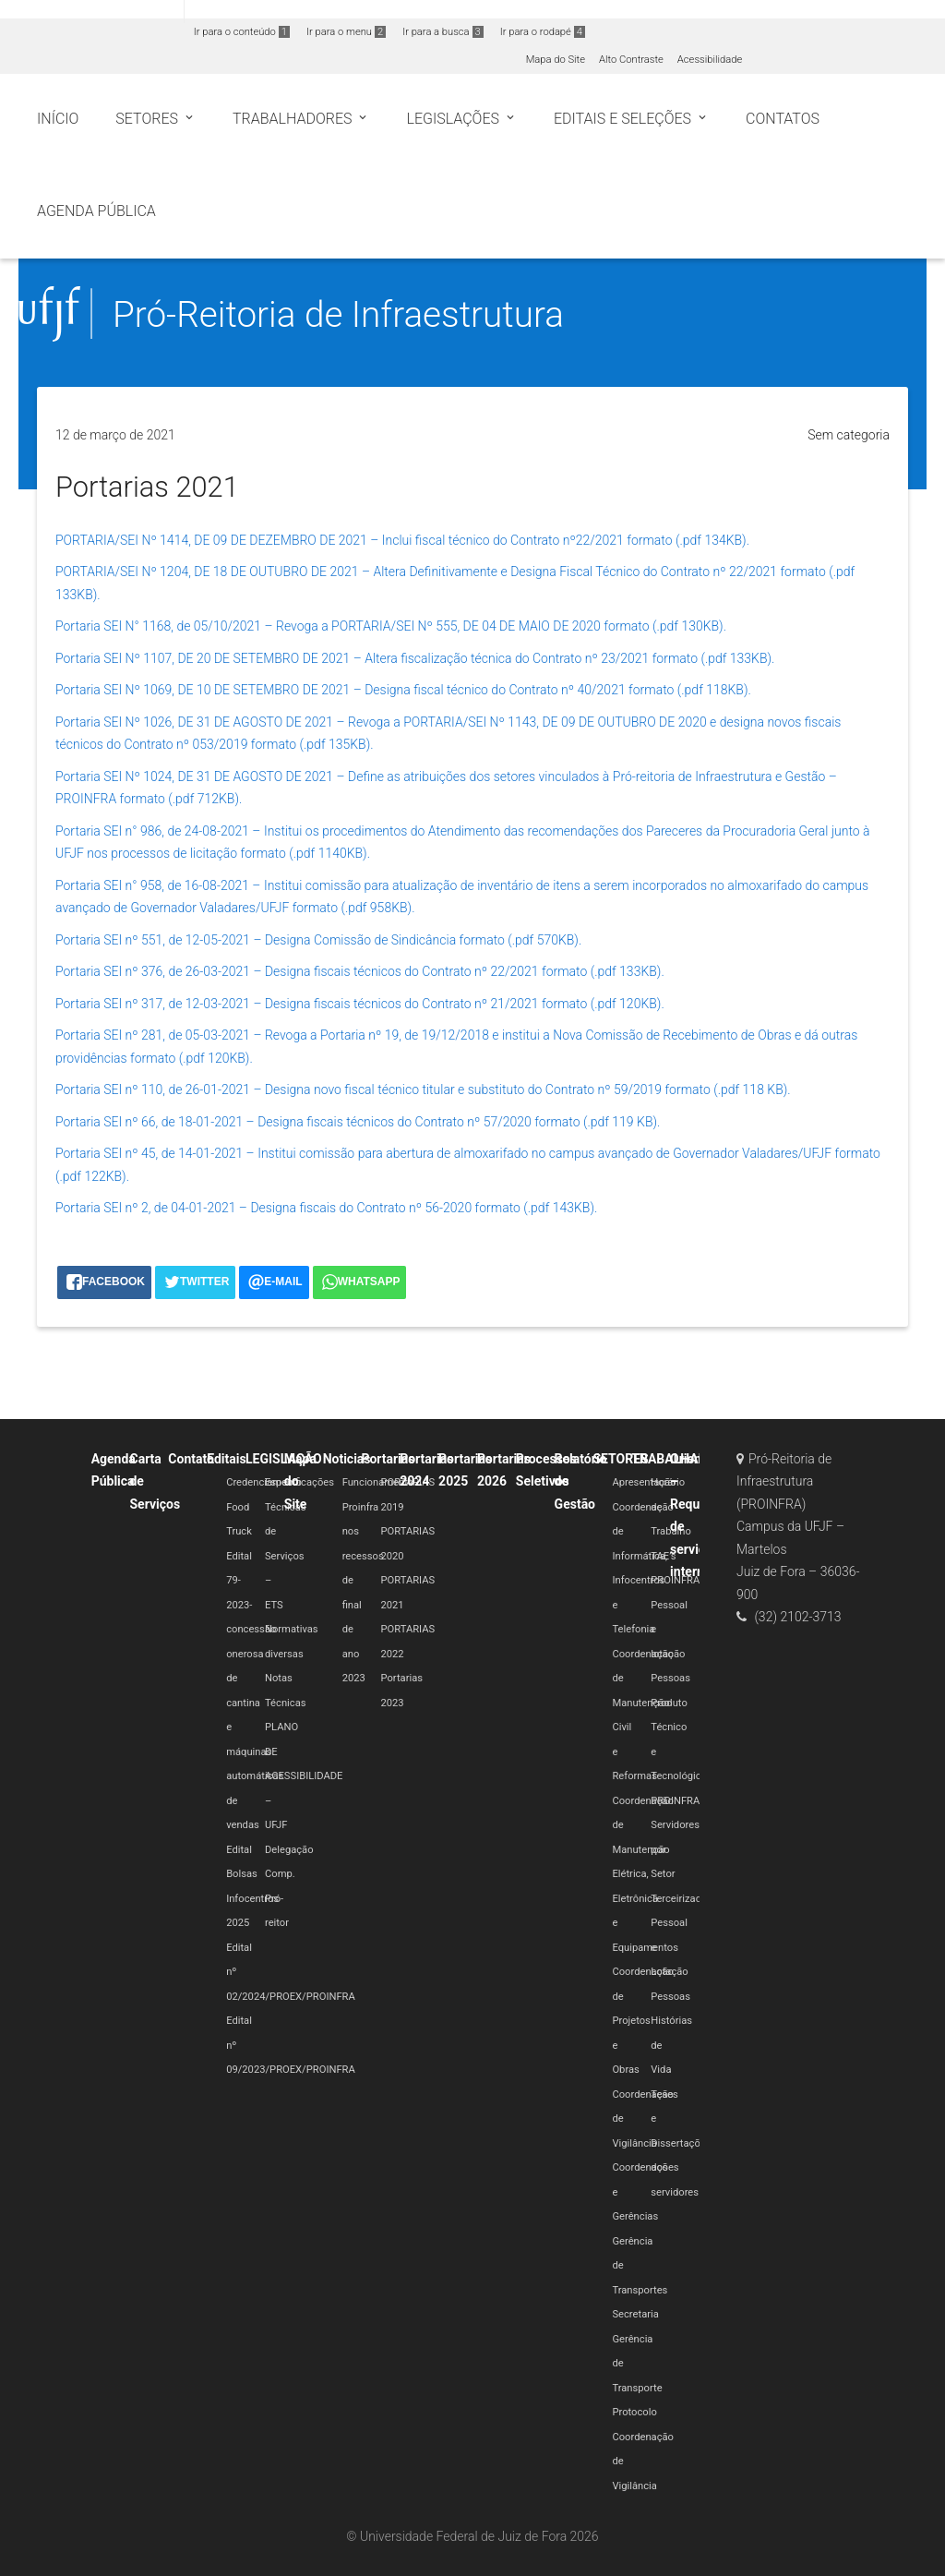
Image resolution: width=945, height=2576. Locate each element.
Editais (226, 1458)
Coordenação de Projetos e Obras (643, 2021)
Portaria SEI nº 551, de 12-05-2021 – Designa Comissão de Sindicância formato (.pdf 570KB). (318, 940)
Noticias (347, 1458)
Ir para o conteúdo (242, 32)
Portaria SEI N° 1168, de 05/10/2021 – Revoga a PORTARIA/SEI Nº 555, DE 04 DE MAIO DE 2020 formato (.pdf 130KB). (390, 626)
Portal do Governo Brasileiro (91, 10)
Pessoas (670, 1678)
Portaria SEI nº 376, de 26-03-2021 (154, 971)
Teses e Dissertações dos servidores (681, 2143)
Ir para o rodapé (542, 32)
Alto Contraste (631, 60)
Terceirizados (681, 1899)
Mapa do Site (555, 60)
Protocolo (634, 2412)
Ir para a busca (443, 32)
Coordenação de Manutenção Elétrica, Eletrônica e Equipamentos (645, 1874)
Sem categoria (848, 434)
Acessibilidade (709, 60)
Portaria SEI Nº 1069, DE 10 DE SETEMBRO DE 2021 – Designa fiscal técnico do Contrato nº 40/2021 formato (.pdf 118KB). (403, 689)
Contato (191, 1458)
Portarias (387, 1458)
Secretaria (635, 2314)
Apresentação (644, 1482)
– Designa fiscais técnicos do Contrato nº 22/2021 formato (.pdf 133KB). (458, 971)
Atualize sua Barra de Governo (282, 10)
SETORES (620, 1458)
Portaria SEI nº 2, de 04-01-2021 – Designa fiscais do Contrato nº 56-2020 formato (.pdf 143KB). (326, 1207)
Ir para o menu (346, 32)
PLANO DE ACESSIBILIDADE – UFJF (304, 1776)
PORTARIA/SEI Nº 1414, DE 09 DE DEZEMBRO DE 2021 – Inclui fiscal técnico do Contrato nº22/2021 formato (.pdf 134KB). (402, 540)
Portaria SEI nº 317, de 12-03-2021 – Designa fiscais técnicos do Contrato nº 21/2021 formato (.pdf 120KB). (359, 1003)
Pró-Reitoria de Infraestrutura (338, 314)
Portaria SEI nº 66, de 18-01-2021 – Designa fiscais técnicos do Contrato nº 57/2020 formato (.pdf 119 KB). (357, 1121)
